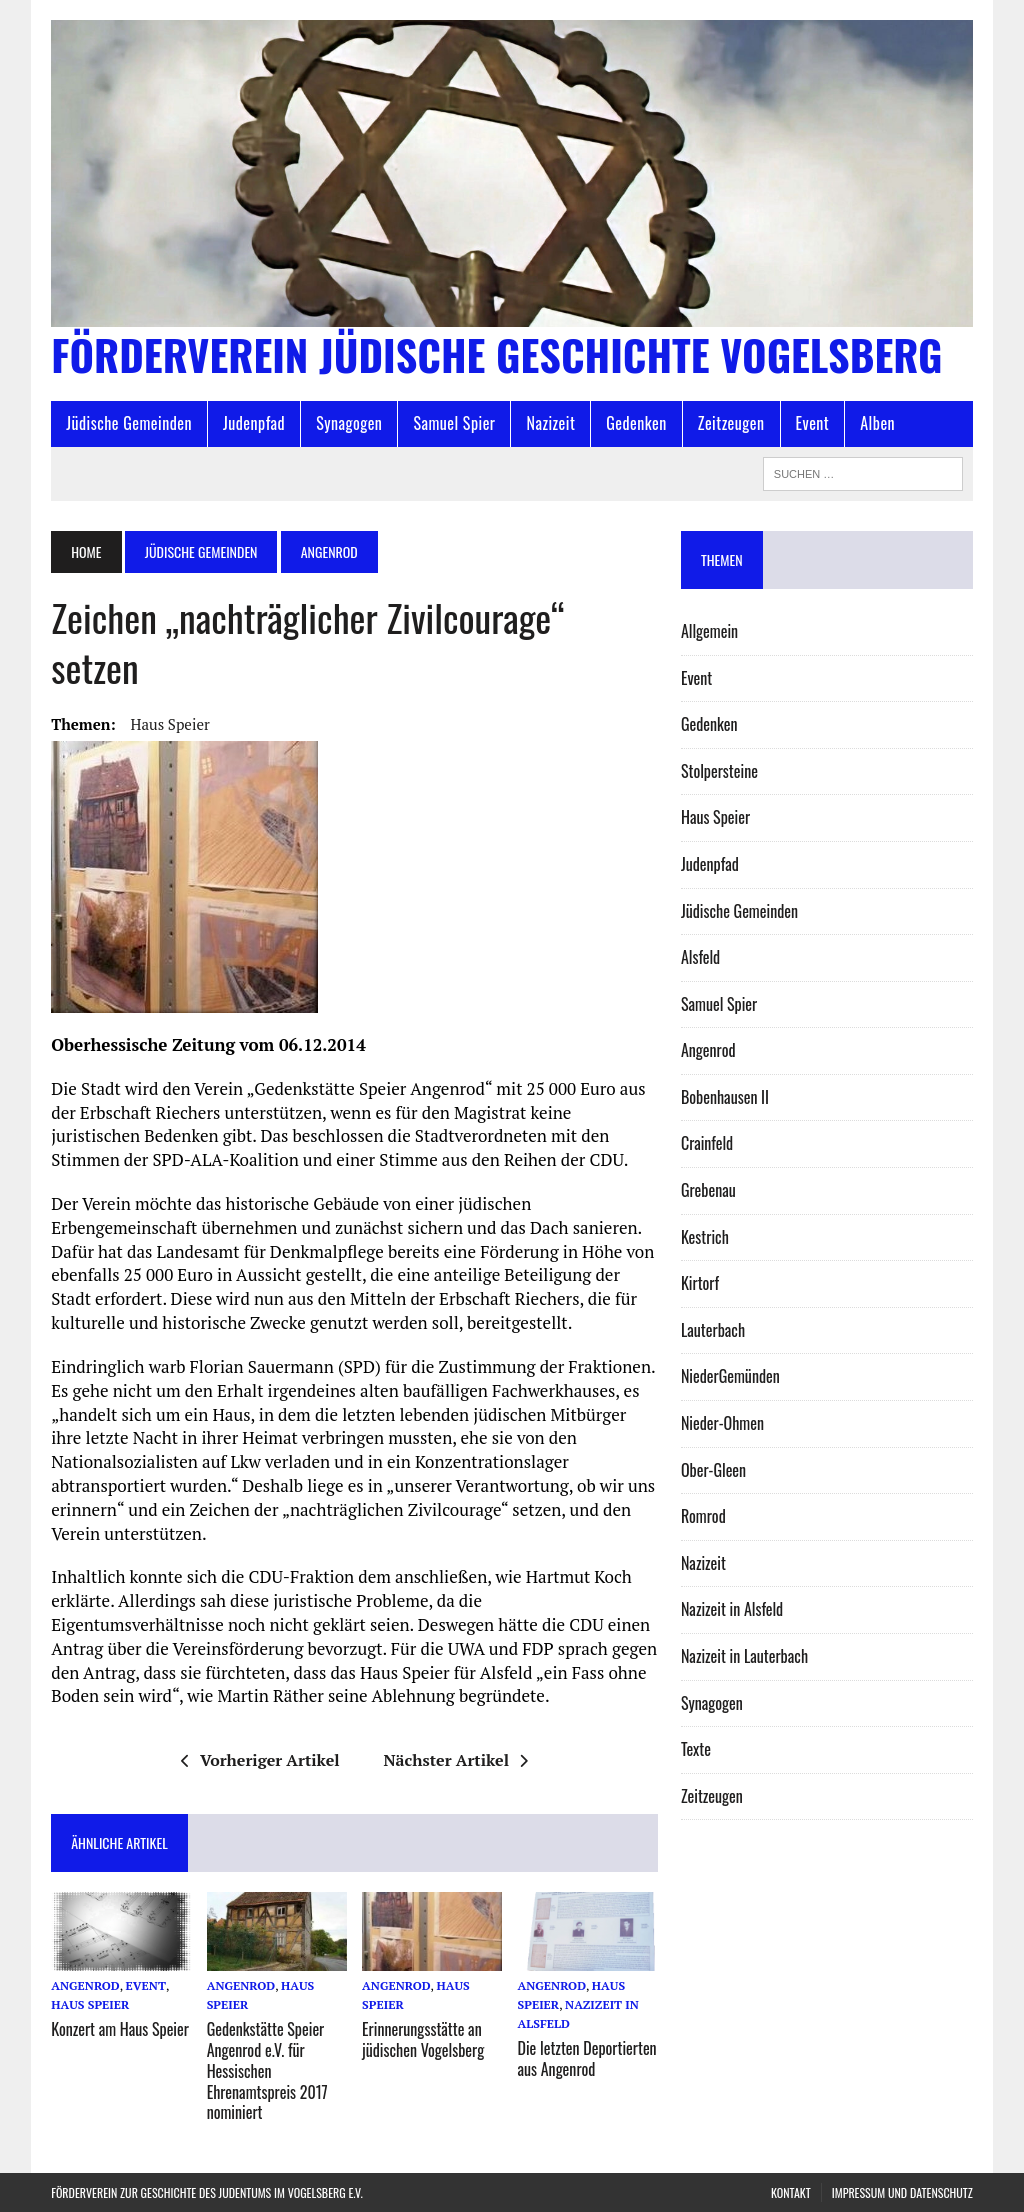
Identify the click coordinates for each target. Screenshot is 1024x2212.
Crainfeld (707, 1143)
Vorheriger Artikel (260, 1760)
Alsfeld (700, 957)
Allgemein (709, 631)
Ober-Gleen (713, 1470)
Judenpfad (254, 423)
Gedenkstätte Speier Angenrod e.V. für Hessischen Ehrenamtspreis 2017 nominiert (267, 2070)
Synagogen (349, 423)
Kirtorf (700, 1283)
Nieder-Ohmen (722, 1423)
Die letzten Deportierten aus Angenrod (587, 2058)
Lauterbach (713, 1330)
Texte (696, 1749)
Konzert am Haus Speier (120, 2029)
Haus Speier (170, 724)
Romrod (703, 1516)
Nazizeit (550, 423)
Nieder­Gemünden (730, 1376)
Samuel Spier (454, 423)
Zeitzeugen (731, 423)
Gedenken (636, 423)
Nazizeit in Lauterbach (744, 1656)
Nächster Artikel (455, 1760)
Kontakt (791, 2192)
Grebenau (708, 1190)
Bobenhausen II (725, 1097)
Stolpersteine (719, 771)
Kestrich (705, 1237)
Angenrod (85, 1985)
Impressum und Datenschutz (902, 2192)
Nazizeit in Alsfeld (732, 1609)
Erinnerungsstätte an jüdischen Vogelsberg (423, 2039)
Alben (877, 423)
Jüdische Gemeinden (129, 423)
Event (813, 423)
